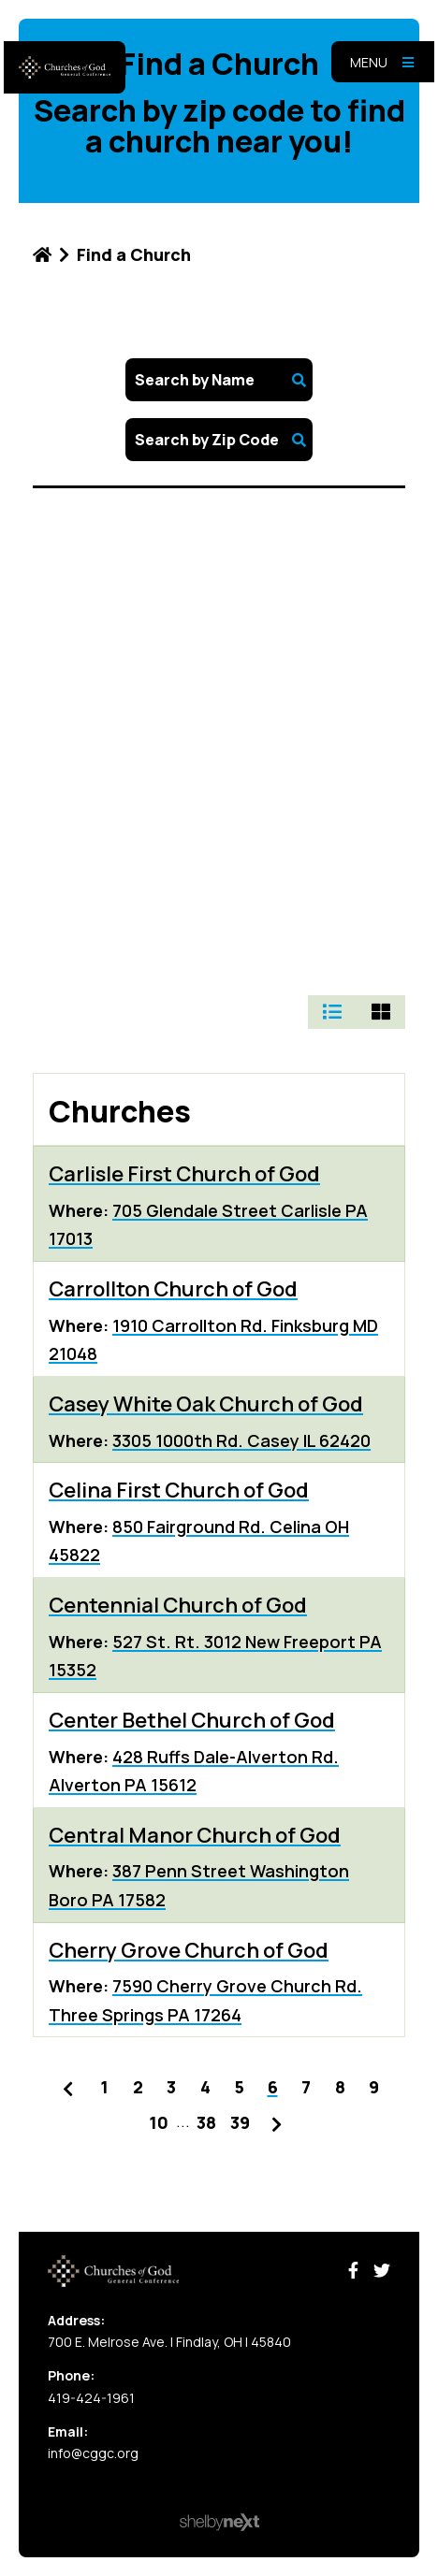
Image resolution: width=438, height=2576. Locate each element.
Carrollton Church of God (173, 1289)
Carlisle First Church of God (184, 1174)
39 (240, 2122)
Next (277, 2120)
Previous (67, 2085)
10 (158, 2122)
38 (206, 2122)
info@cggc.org (93, 2453)
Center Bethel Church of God (192, 1720)
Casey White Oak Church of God (206, 1404)
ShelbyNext (219, 2522)
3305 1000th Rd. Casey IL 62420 (241, 1440)
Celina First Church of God (179, 1490)
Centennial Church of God (178, 1605)
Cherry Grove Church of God (188, 1950)
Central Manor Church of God (195, 1835)
